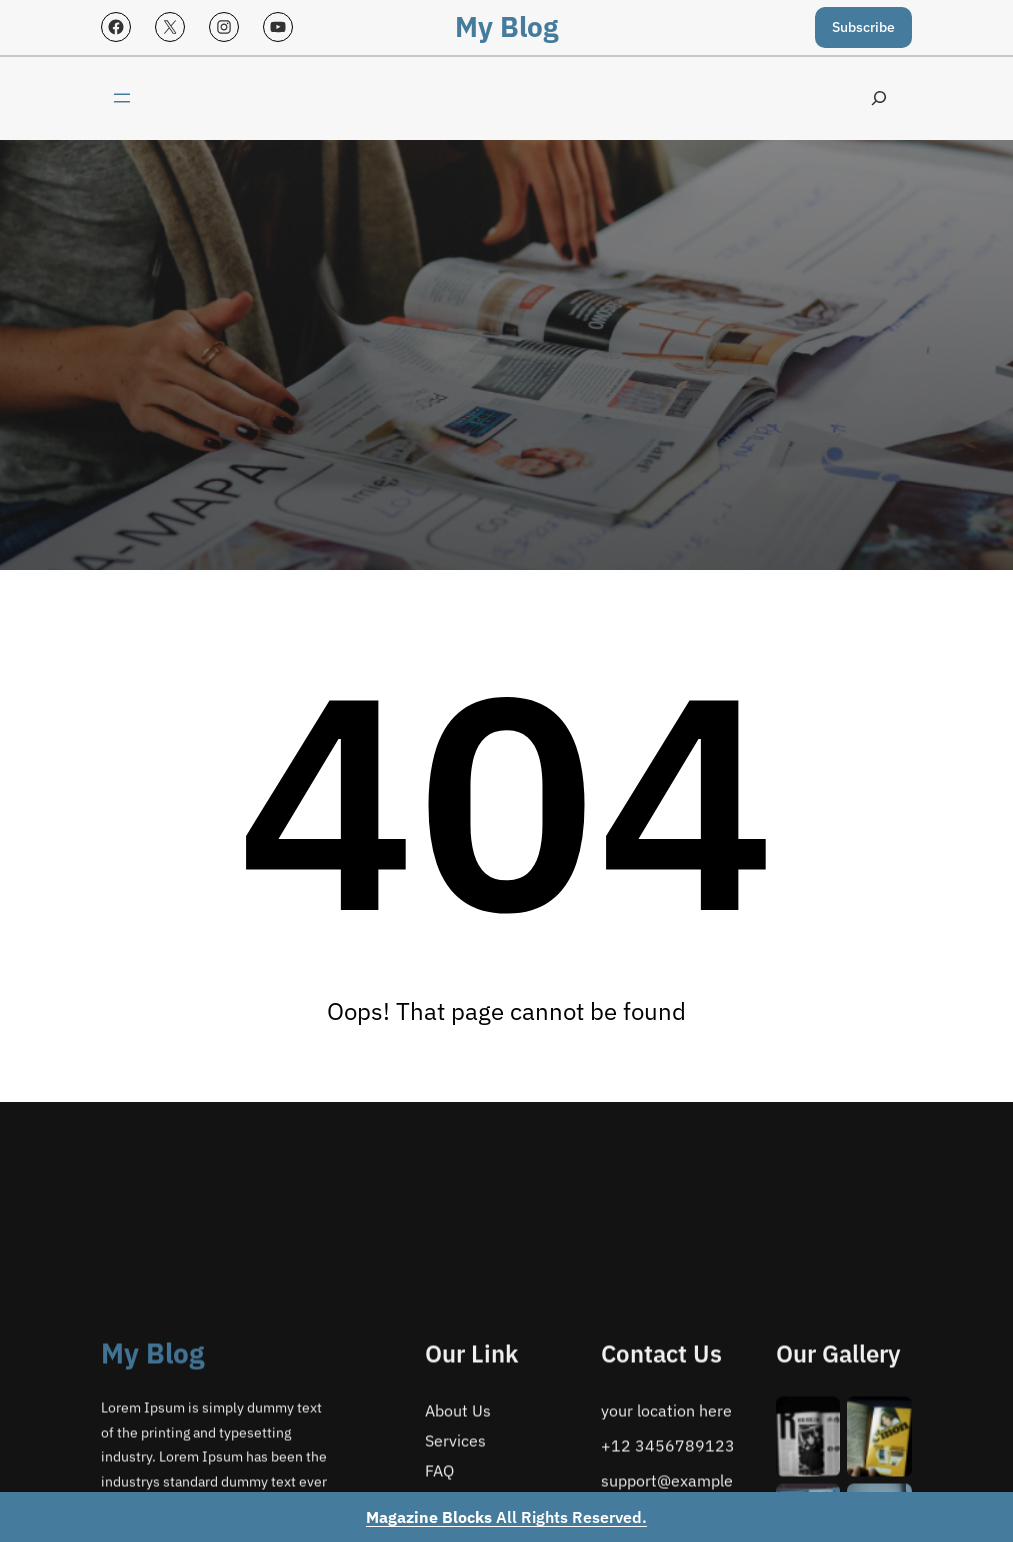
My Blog (506, 26)
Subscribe (863, 27)
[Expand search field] (879, 98)
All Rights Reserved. (506, 1517)
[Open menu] (122, 98)
